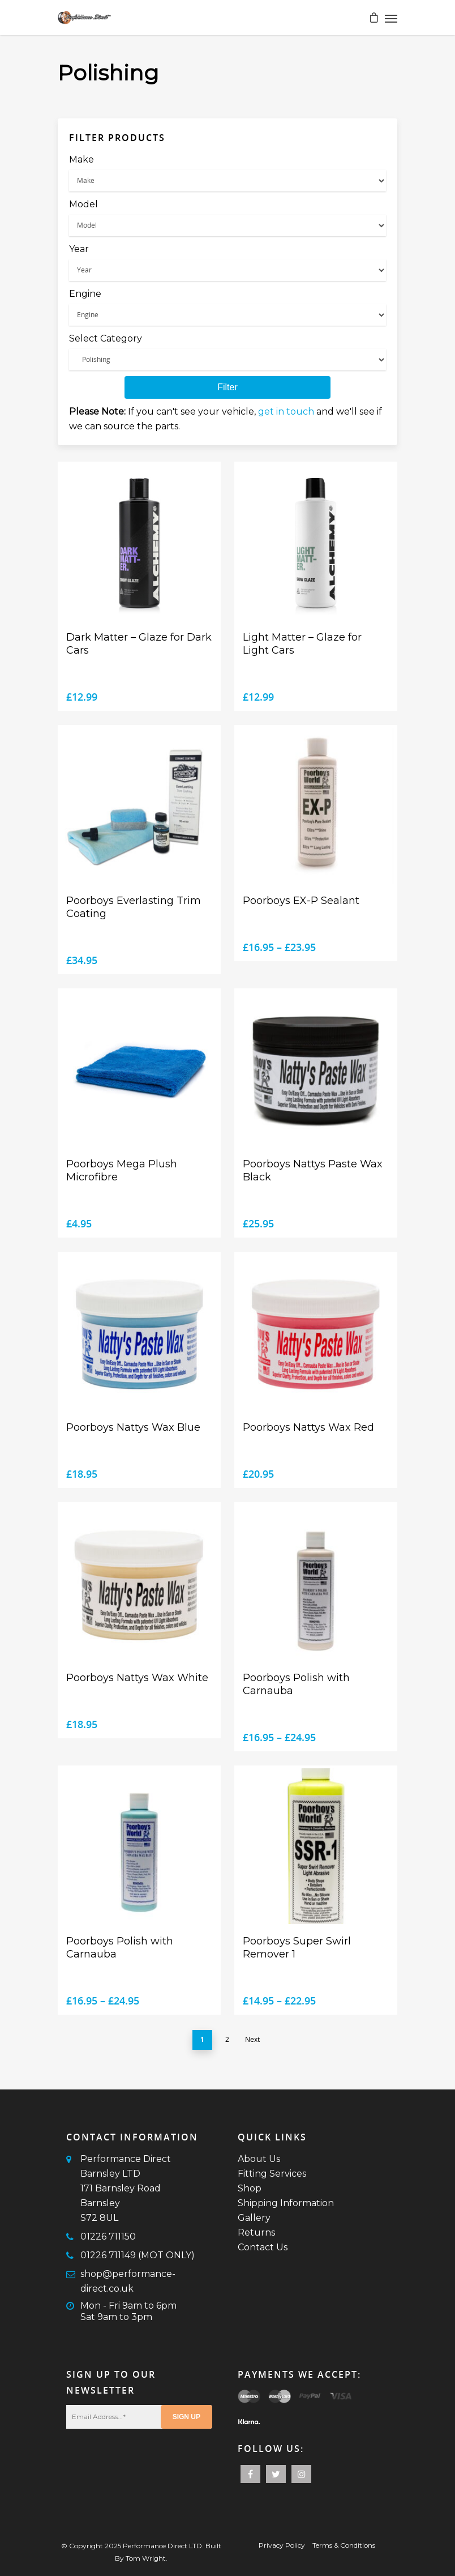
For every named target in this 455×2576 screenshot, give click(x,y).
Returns (256, 2232)
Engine (85, 293)
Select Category (105, 338)
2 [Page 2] (227, 2039)
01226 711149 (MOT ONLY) (137, 2255)
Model (83, 204)
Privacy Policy (282, 2545)
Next (252, 2039)
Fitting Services (272, 2173)
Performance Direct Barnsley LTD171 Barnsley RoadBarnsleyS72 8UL (125, 2188)
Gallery (254, 2217)
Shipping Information (286, 2203)
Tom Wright (146, 2558)
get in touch (286, 411)
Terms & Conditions (343, 2545)
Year (79, 249)
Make (81, 159)
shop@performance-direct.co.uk (127, 2281)
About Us (259, 2158)
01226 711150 (108, 2236)
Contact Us (262, 2247)
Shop (249, 2188)
